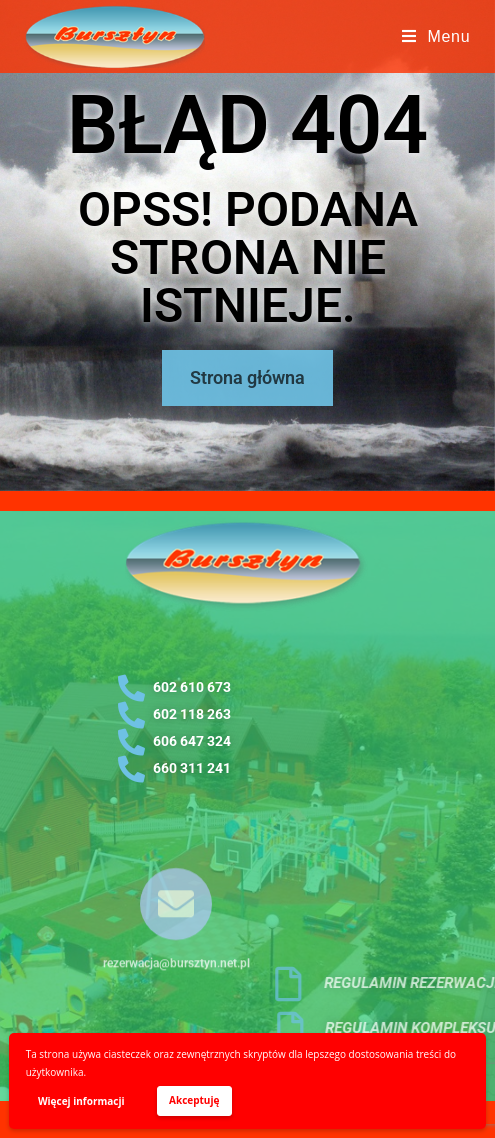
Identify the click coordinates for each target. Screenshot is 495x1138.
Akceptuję (194, 1100)
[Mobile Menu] (436, 36)
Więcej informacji (81, 1101)
